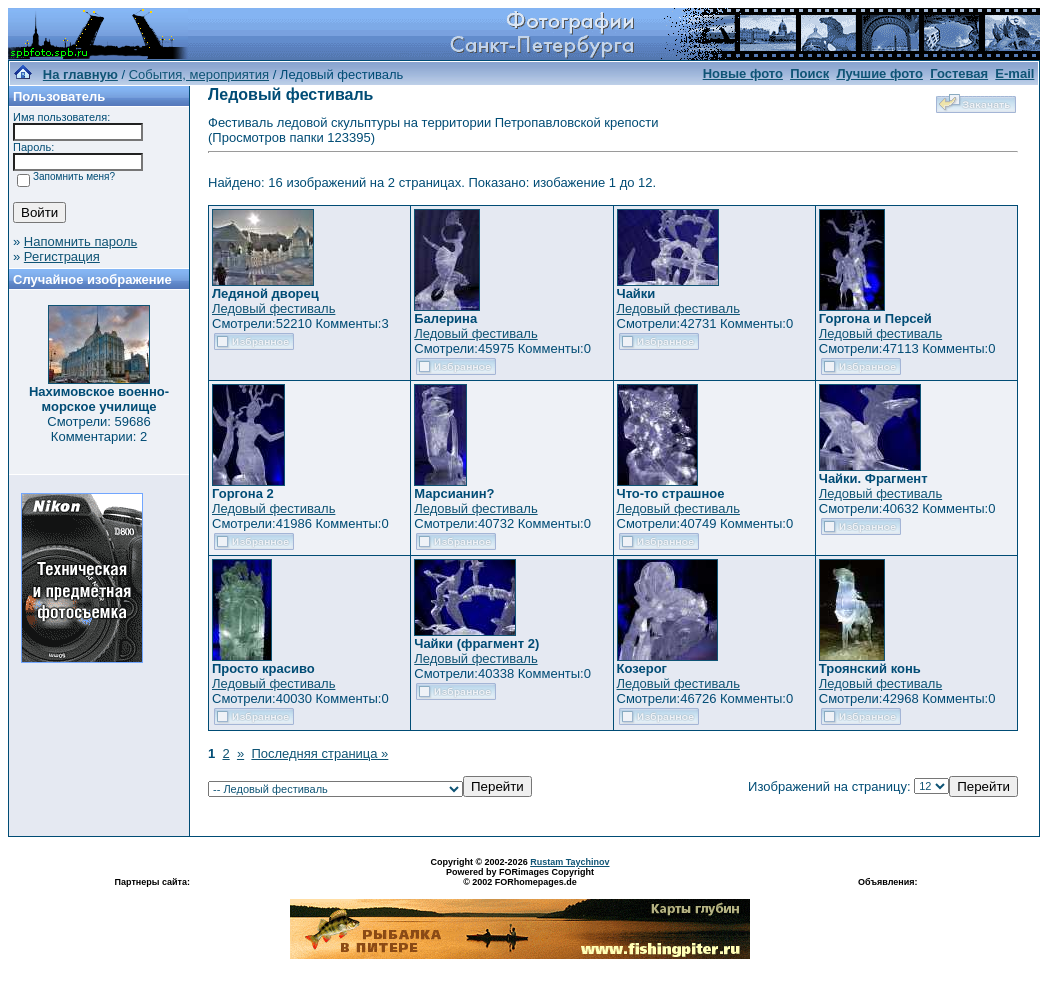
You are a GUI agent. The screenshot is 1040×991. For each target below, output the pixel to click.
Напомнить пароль (80, 241)
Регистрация (62, 256)
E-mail (1014, 73)
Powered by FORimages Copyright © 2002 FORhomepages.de (520, 877)
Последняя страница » (319, 753)
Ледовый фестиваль (273, 308)
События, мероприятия (199, 74)
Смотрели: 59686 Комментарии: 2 (98, 429)
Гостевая (959, 73)
